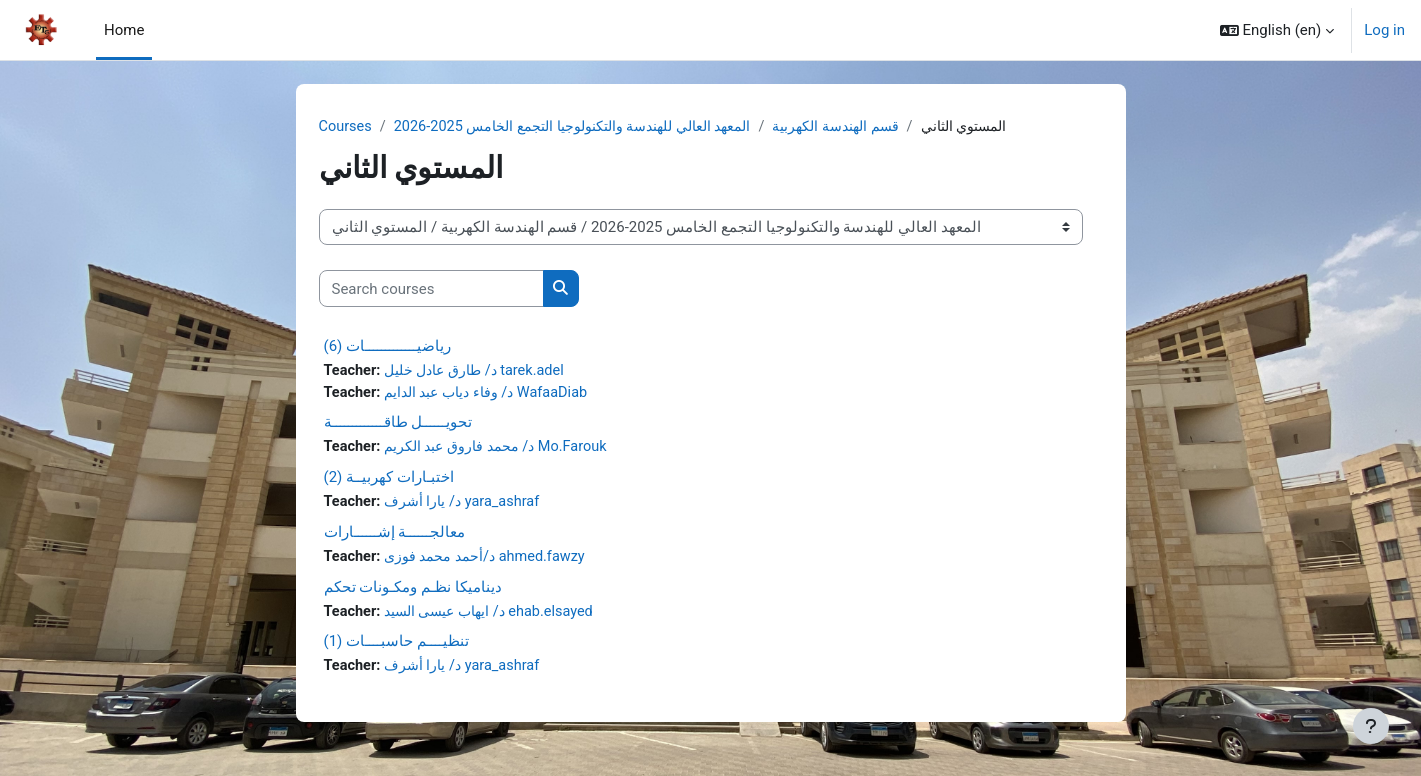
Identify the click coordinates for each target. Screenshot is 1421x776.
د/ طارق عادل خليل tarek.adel (482, 372)
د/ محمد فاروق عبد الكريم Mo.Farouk (504, 450)
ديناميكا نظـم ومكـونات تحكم (413, 591)
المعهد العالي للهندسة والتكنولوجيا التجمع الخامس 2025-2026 (591, 127)
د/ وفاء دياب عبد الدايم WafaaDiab (495, 394)
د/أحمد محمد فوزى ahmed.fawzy (492, 561)
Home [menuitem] (124, 30)
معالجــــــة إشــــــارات (395, 536)
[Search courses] (431, 289)
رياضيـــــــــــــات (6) (388, 347)
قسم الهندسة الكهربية (876, 127)
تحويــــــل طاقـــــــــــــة (398, 425)
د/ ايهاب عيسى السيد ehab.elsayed (498, 616)
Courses (346, 127)
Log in (1384, 30)
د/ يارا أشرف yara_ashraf (467, 505)
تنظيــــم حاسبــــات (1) (396, 647)
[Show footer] (1371, 726)
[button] (1277, 30)
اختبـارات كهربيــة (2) (389, 480)
